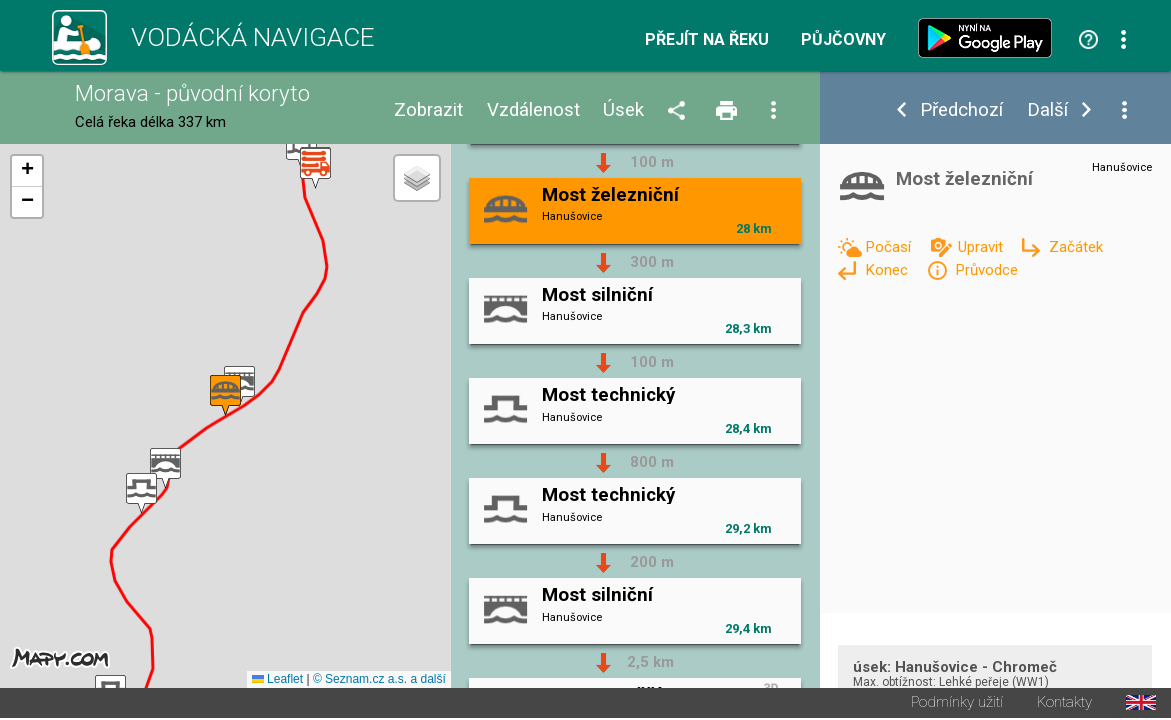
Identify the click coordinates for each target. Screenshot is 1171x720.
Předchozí (961, 110)
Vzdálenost (533, 110)
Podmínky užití (957, 704)
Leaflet (277, 681)
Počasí (890, 247)
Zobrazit (428, 110)
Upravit (982, 247)
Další (1047, 110)
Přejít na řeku (707, 40)
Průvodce (986, 270)
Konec (888, 270)
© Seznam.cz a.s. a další (379, 681)
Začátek (1076, 247)
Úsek (623, 110)
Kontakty (1064, 704)
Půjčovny (843, 40)
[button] (315, 169)
